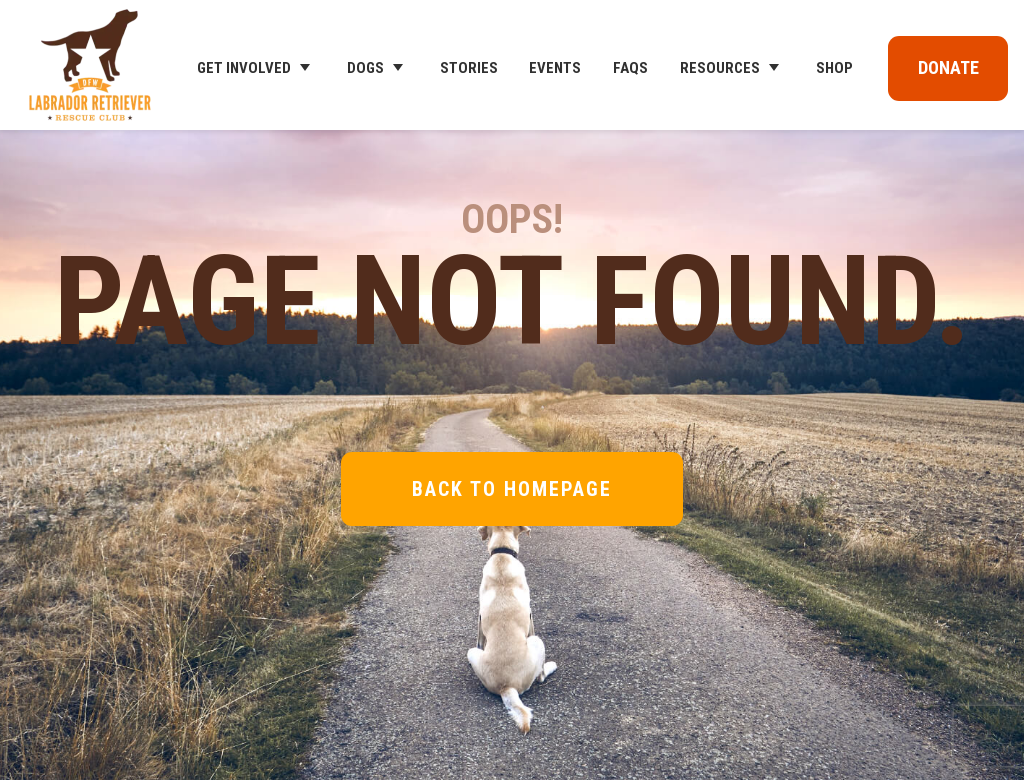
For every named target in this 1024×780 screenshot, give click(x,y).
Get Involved (244, 68)
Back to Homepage (512, 489)
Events (555, 68)
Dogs (365, 68)
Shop (834, 68)
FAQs (630, 68)
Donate (948, 67)
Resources (720, 68)
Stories (469, 68)
